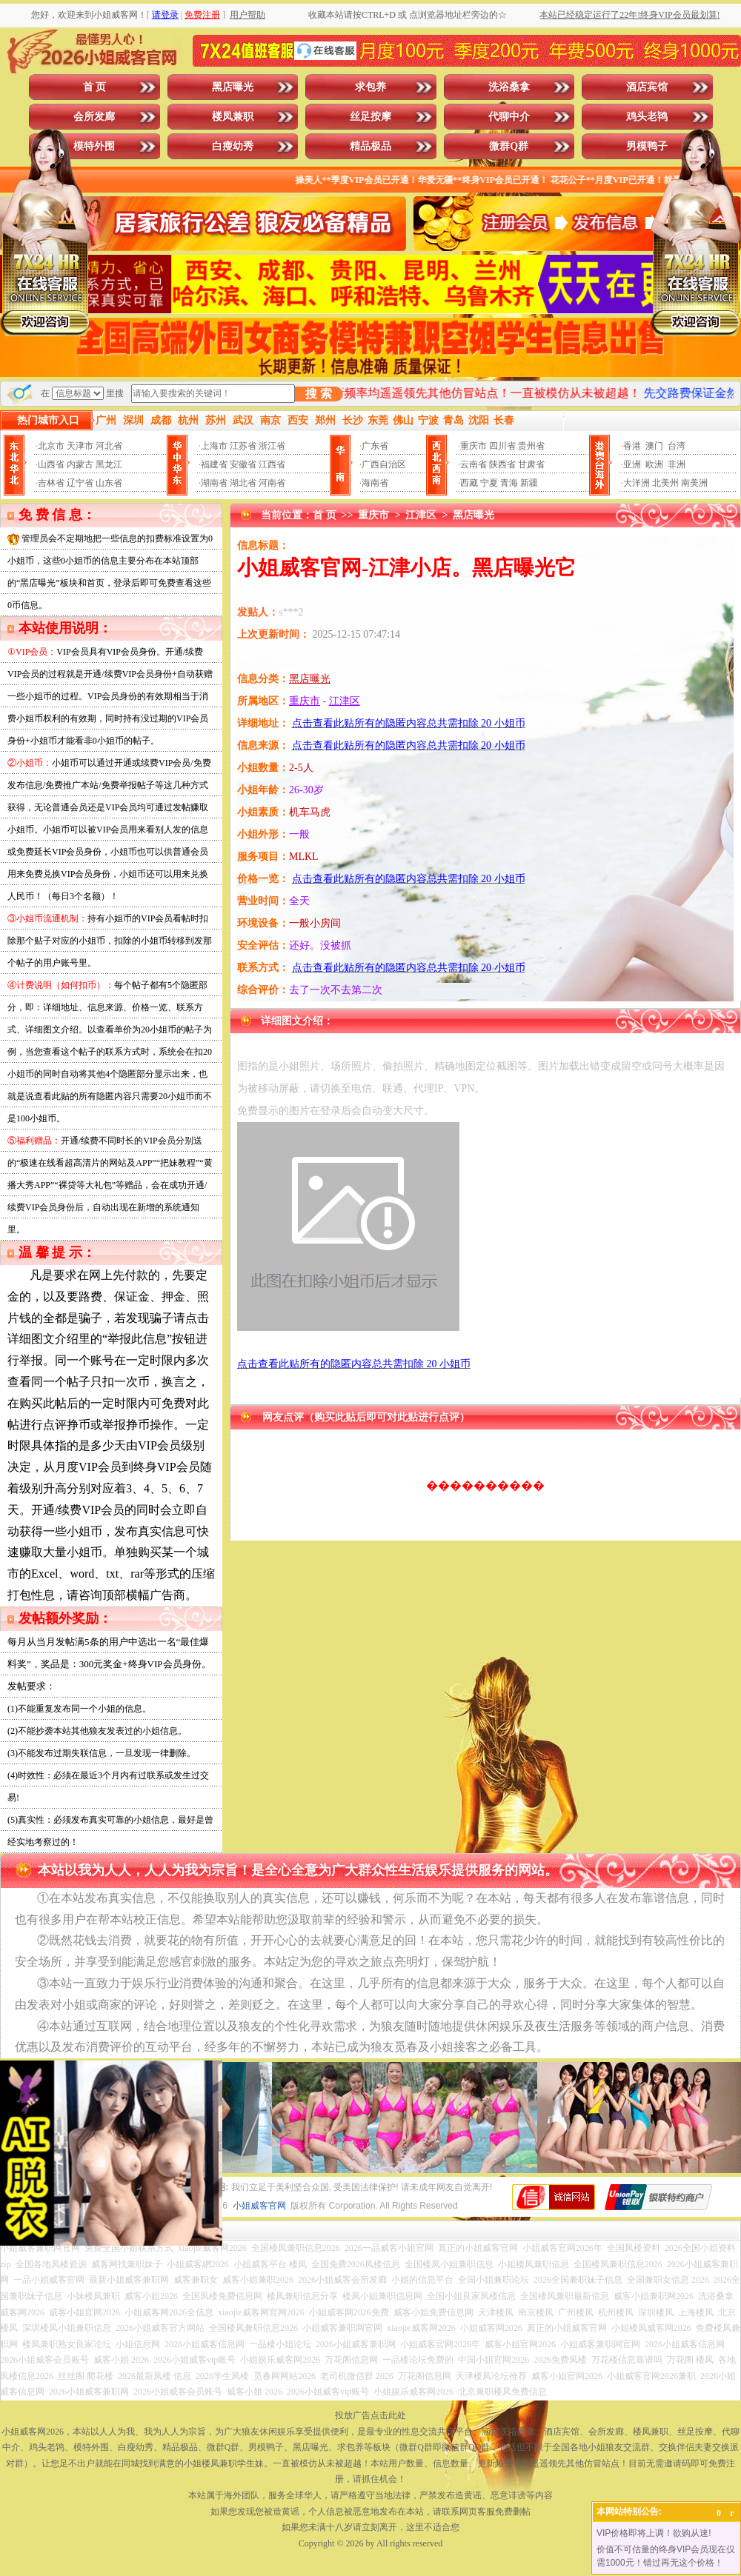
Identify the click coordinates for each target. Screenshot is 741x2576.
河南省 (272, 483)
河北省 (109, 446)
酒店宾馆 (647, 87)
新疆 (529, 483)
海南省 (375, 483)
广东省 (375, 446)
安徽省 (243, 464)
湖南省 (214, 483)
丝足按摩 (370, 116)
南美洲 (694, 483)
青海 (509, 483)
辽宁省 (80, 483)
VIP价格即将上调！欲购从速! (654, 2533)
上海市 (214, 446)
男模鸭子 (647, 146)
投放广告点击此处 (370, 2415)
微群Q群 (508, 146)
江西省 (272, 464)
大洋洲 (636, 483)
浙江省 (272, 446)
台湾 (676, 446)
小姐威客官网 (259, 2205)
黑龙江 (109, 464)
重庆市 (473, 446)
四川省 (502, 446)
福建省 (214, 464)
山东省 (109, 483)
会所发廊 (94, 116)
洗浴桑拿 (509, 87)
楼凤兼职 (232, 116)
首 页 (95, 87)
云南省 (473, 464)
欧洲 (654, 464)
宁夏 (489, 483)
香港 (632, 446)
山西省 (51, 464)
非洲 (676, 464)
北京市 (51, 446)
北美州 (665, 483)
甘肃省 (531, 464)
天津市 (80, 446)
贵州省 (531, 446)
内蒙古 (80, 464)
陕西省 (502, 464)
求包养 (370, 87)
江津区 (420, 515)
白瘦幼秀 (232, 146)
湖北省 (243, 483)
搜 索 (318, 393)
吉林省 (51, 483)
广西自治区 (384, 464)
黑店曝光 (232, 87)
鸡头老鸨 (647, 116)
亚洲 (632, 464)
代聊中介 (509, 116)
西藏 (469, 483)
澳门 (654, 446)
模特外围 (94, 146)
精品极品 (370, 146)
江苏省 (243, 446)
